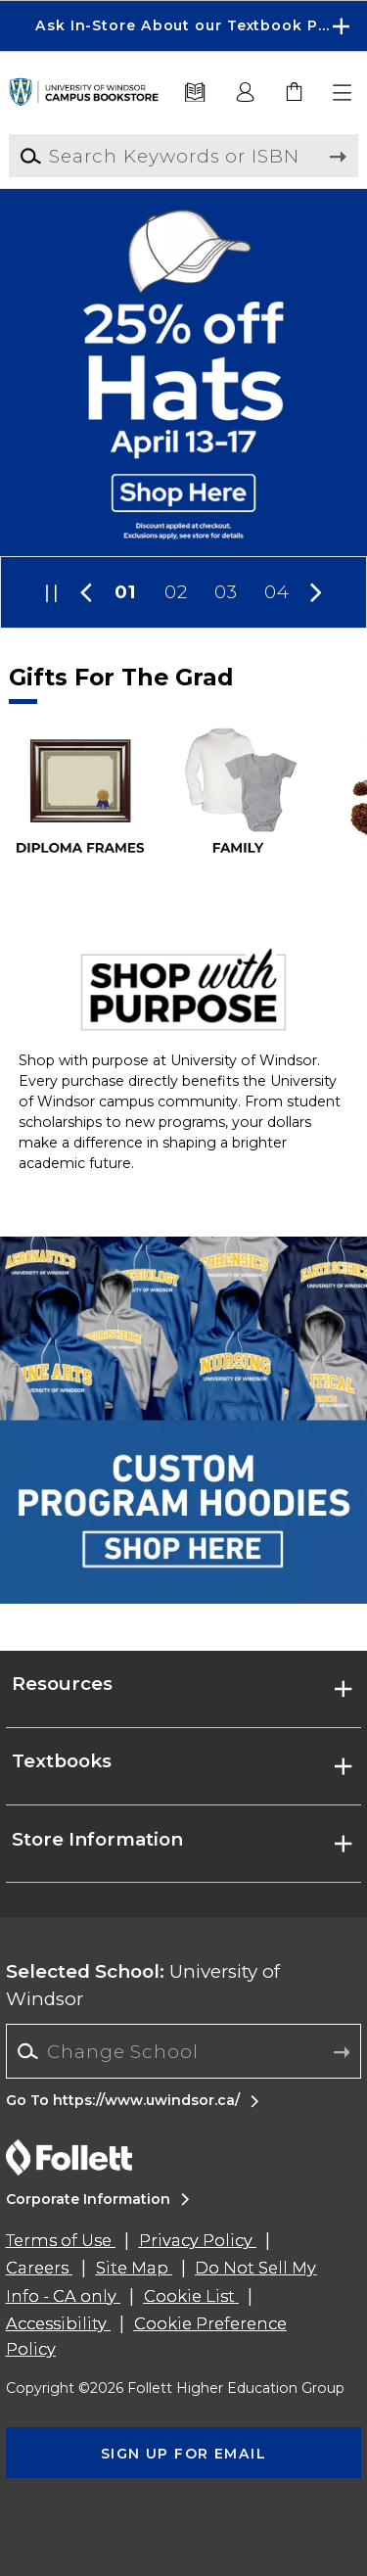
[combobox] (183, 2051)
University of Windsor (143, 1985)
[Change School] (183, 2051)
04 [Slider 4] (277, 592)
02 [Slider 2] (176, 592)
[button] (343, 93)
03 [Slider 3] (226, 592)
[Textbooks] (195, 93)
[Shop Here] (183, 372)
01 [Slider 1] (126, 592)
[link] (294, 93)
